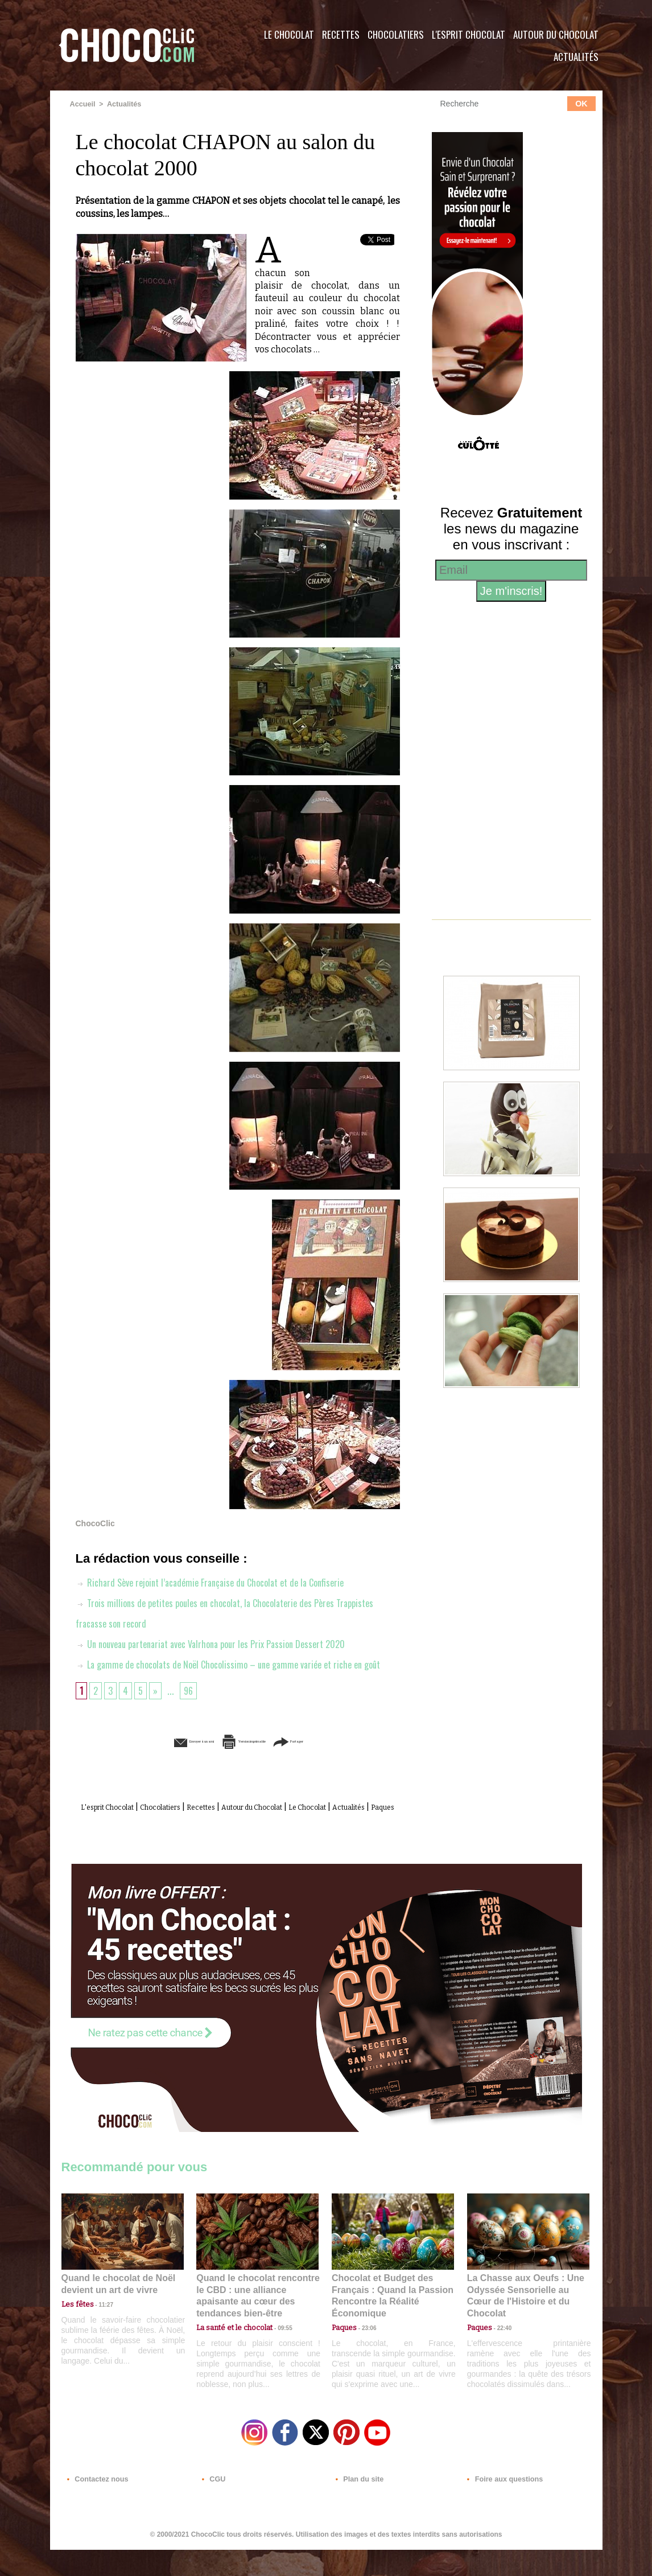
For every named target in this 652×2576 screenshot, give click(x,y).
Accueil (82, 104)
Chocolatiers (396, 34)
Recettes (341, 34)
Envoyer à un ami (150, 1761)
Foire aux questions (501, 2507)
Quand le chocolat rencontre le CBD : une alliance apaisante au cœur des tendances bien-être (256, 2320)
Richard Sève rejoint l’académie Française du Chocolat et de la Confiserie (221, 1581)
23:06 (364, 2358)
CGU (212, 2507)
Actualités (576, 57)
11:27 (99, 2335)
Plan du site (358, 2507)
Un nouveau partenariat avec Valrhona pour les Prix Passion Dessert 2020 (222, 1643)
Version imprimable (255, 1761)
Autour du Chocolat (556, 34)
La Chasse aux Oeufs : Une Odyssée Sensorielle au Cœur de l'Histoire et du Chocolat (523, 2320)
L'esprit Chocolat (468, 34)
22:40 (500, 2346)
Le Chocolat (289, 34)
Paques (265, 1839)
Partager (342, 1761)
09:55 (276, 2346)
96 (192, 1710)
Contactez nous (95, 2507)
